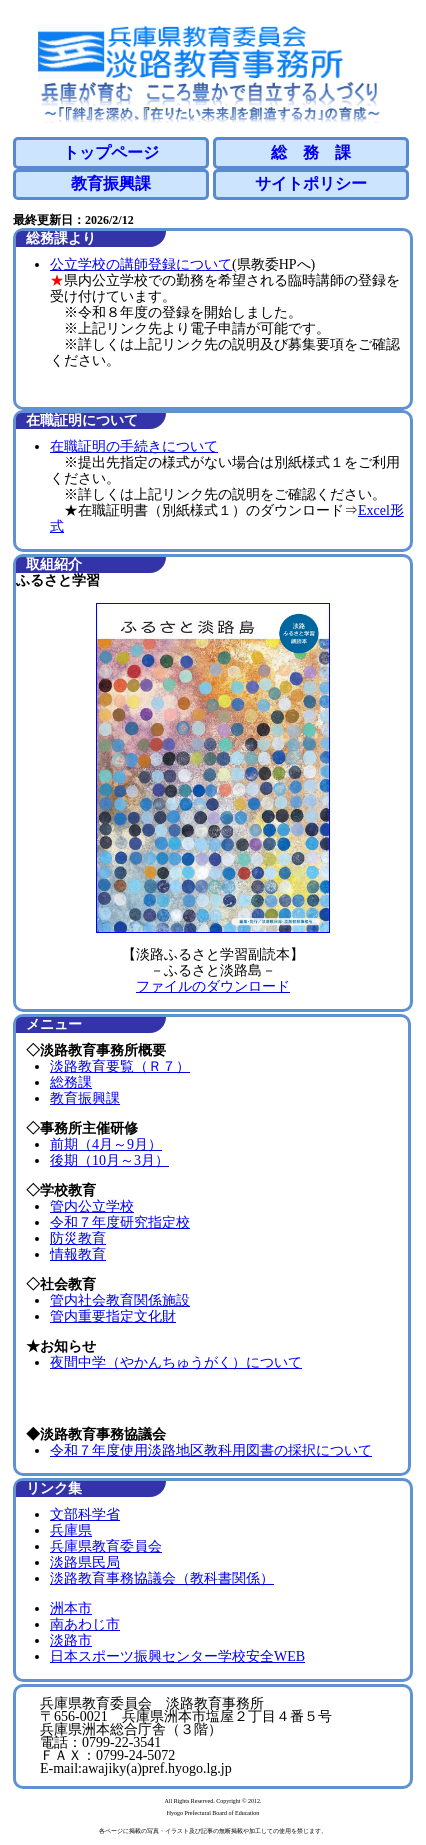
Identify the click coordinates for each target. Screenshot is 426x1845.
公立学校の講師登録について (141, 264)
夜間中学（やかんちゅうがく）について (176, 1362)
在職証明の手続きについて (134, 446)
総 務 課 (311, 152)
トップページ (111, 152)
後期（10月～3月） (109, 1160)
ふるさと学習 (58, 580)
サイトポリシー (311, 183)
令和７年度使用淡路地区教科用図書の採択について (211, 1450)
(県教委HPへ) (273, 264)
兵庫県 (71, 1530)
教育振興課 (111, 183)
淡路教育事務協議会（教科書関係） (162, 1578)
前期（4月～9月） (106, 1144)
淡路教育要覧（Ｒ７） (120, 1066)
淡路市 (71, 1640)
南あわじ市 (85, 1624)
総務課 (71, 1082)
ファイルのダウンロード (213, 986)
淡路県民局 (85, 1562)
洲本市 (71, 1608)
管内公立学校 (92, 1206)
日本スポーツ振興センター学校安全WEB (177, 1656)
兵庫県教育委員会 (106, 1546)
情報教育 (78, 1254)
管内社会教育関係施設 (120, 1300)
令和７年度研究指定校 (120, 1222)
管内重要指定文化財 (113, 1316)
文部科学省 (85, 1514)
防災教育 (78, 1238)
